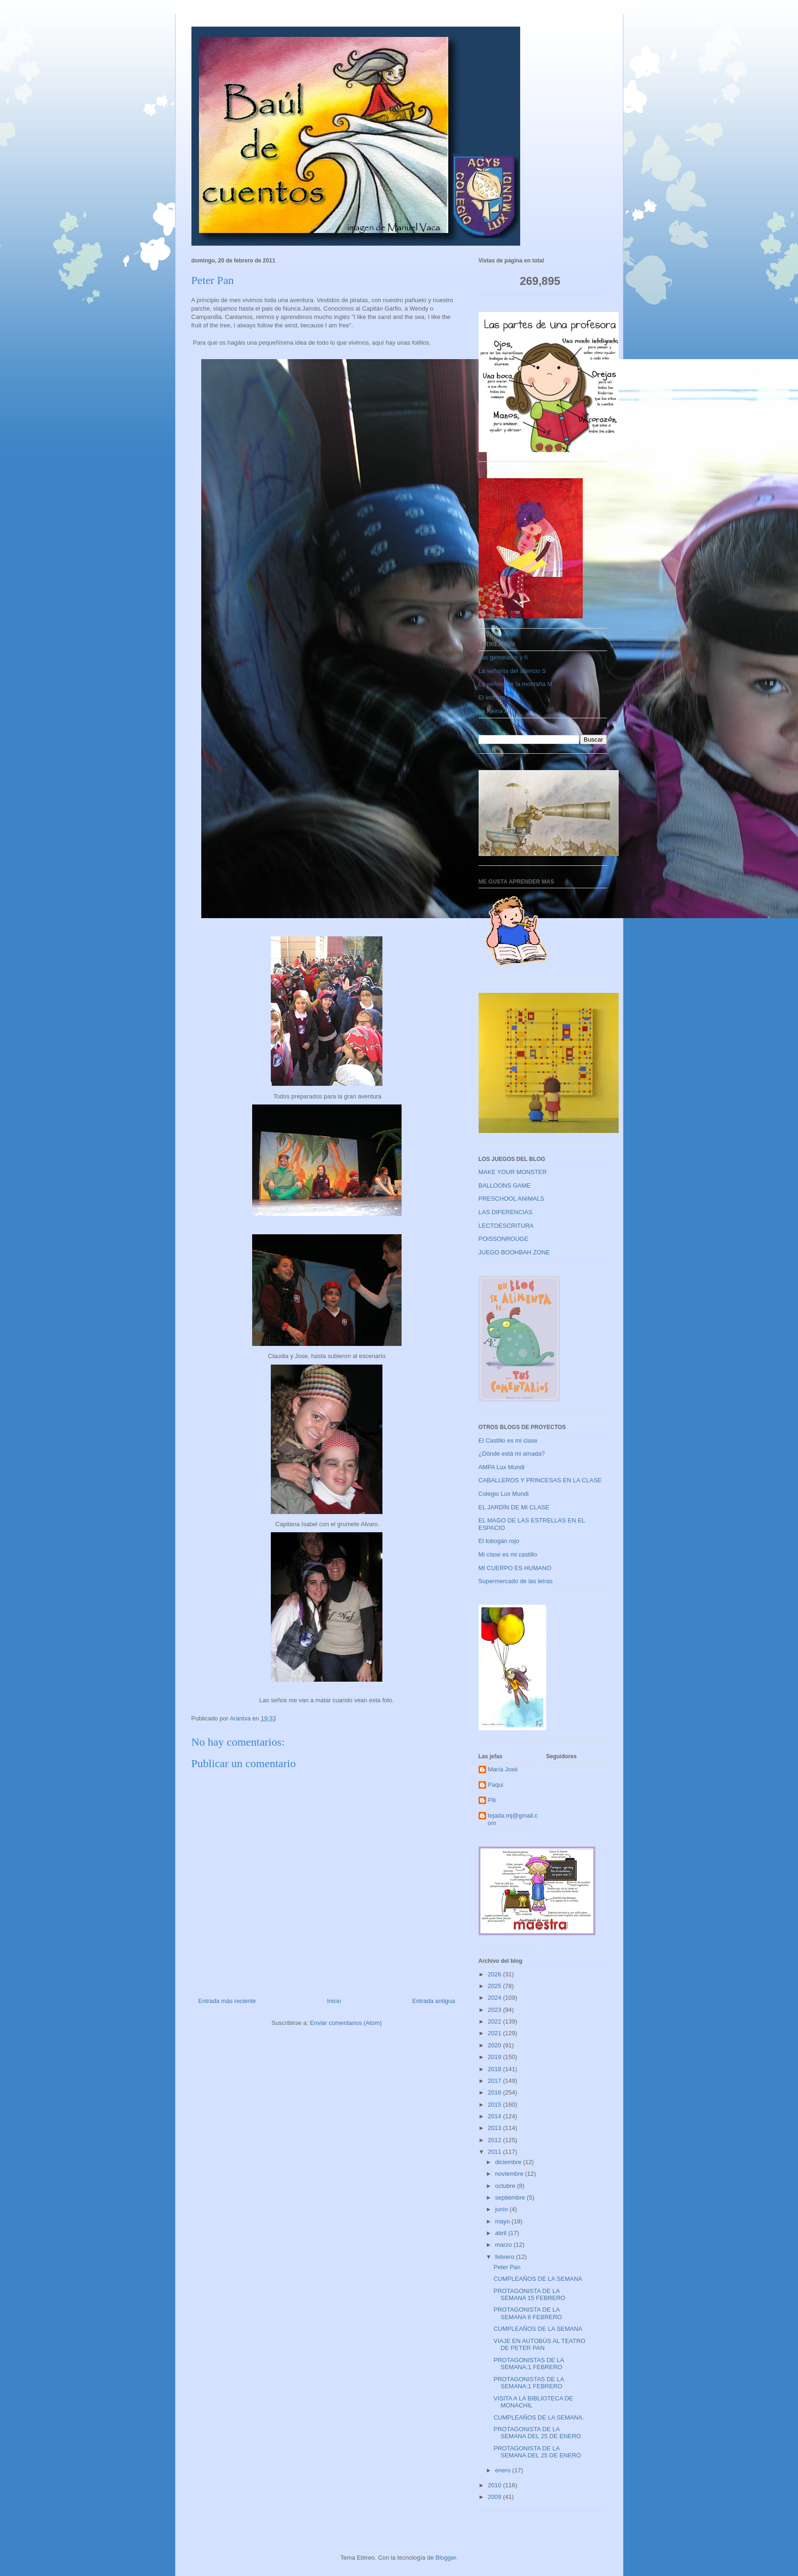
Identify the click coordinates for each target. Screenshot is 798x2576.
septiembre (511, 2197)
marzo (504, 2244)
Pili (492, 1800)
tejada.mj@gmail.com (513, 1819)
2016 (495, 2092)
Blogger (446, 2557)
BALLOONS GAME (505, 1185)
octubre (506, 2185)
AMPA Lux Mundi (502, 1467)
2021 (495, 2033)
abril (501, 2232)
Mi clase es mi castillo (508, 1554)
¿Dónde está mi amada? (512, 1453)
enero (503, 2470)
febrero (505, 2256)
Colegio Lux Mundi (504, 1493)
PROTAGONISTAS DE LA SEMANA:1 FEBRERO (529, 2364)
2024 (495, 1997)
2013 (495, 2127)
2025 (495, 1985)
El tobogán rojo (499, 1540)
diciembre (509, 2162)
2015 (495, 2104)
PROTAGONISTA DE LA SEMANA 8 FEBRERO (528, 2313)
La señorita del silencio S (512, 670)
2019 (495, 2056)
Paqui (495, 1784)
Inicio (334, 2000)
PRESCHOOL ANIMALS (511, 1198)
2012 (495, 2140)
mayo (503, 2221)
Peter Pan (507, 2267)
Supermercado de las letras (516, 1581)
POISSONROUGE (504, 1238)
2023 (495, 2009)
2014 (495, 2116)
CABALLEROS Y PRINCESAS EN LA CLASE (540, 1480)
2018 (495, 2069)
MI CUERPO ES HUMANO (515, 1567)
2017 (495, 2080)
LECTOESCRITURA (506, 1225)
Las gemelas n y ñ (503, 657)
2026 (495, 1974)
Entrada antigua (433, 2000)
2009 (495, 2496)
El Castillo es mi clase (508, 1440)
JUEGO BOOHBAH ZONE (514, 1252)
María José (503, 1769)
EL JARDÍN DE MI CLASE (514, 1507)
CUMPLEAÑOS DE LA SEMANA (538, 2278)
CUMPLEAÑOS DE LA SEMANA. (539, 2417)
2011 (495, 2151)
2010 (495, 2485)
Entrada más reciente (227, 2000)
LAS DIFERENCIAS (506, 1212)
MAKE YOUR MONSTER (513, 1171)
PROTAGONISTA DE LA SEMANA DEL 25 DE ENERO (537, 2433)
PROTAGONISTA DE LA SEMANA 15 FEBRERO (529, 2294)
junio (502, 2209)
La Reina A (493, 711)
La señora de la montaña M (515, 683)
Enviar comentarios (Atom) (346, 2022)
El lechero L (495, 697)
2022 (495, 2021)
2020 (495, 2045)
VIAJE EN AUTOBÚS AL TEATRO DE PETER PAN (540, 2344)
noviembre (510, 2173)
